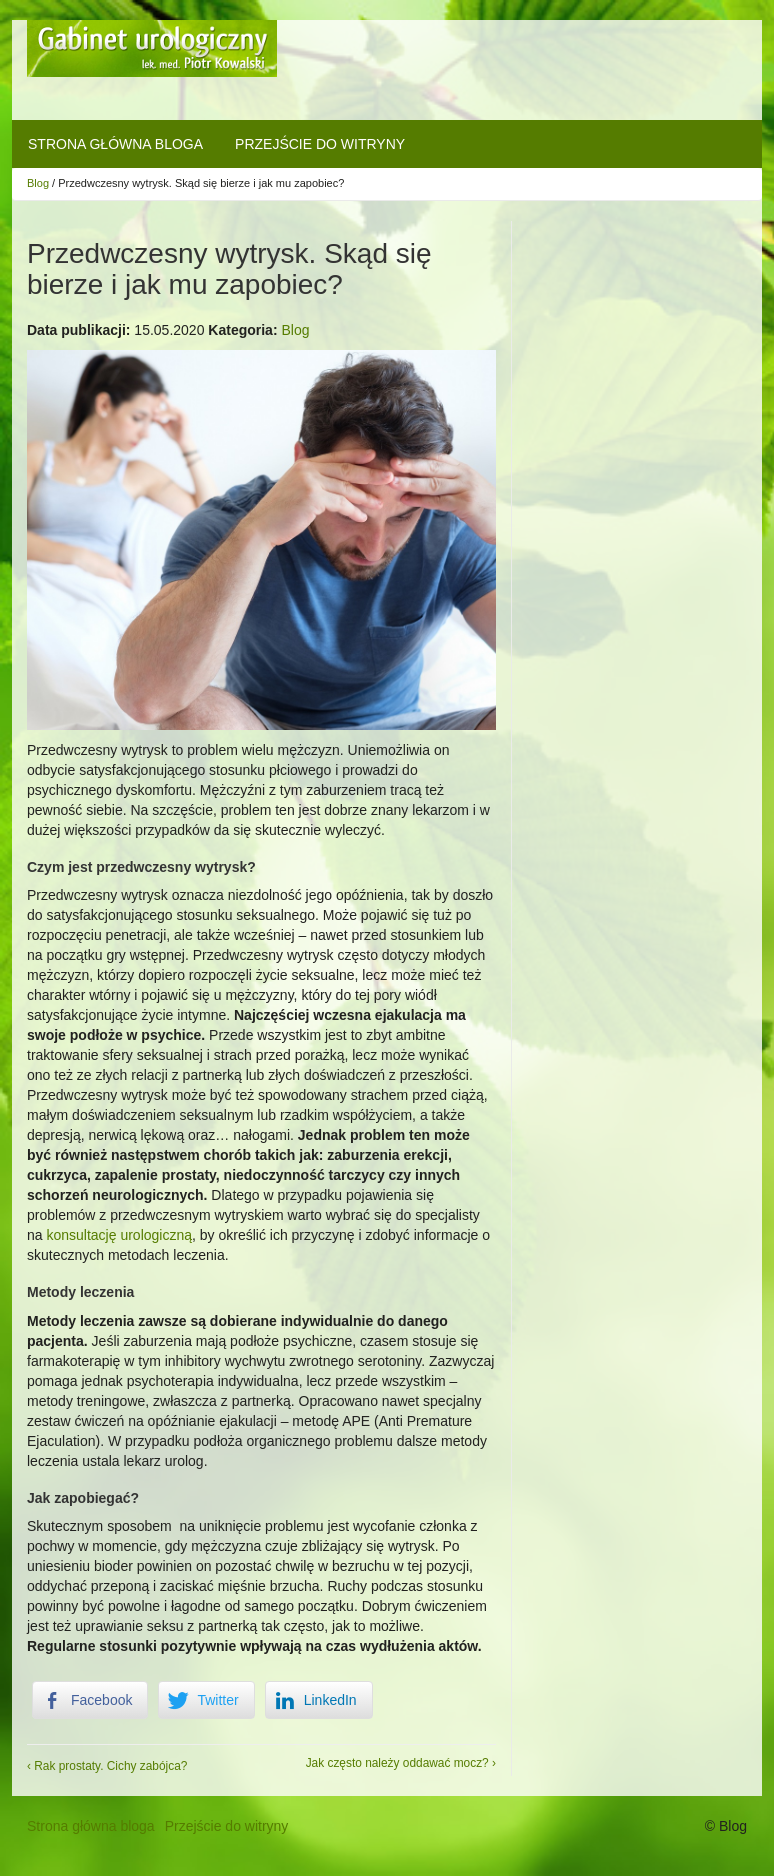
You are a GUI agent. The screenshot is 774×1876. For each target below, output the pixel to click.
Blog (38, 183)
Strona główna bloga (115, 144)
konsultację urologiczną (119, 1235)
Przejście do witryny (320, 144)
